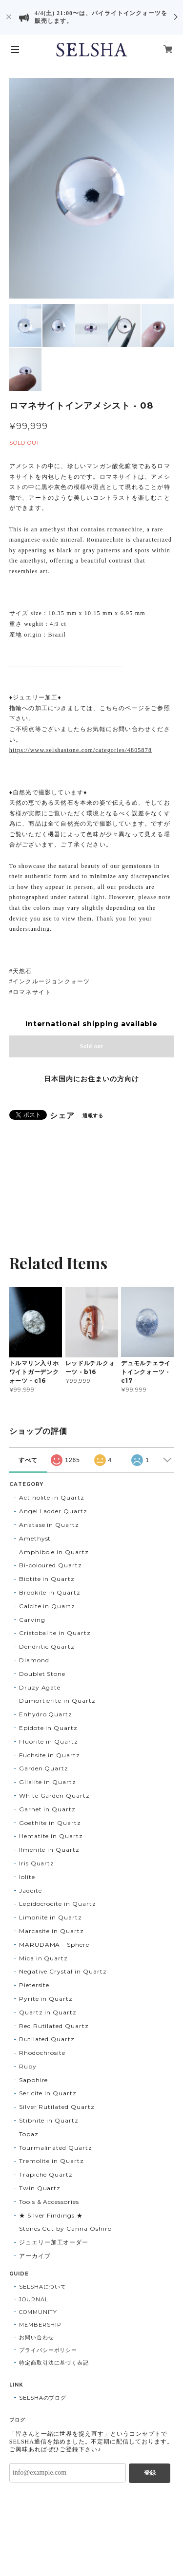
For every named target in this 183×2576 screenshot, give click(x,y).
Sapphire (33, 2080)
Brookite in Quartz (50, 1592)
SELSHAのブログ (43, 2397)
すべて (28, 1460)
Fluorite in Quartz (48, 1741)
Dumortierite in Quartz (57, 1700)
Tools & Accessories (49, 2201)
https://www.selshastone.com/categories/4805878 (80, 750)
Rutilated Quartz (47, 2039)
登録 (150, 2472)
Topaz (29, 2134)
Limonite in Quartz (50, 1917)
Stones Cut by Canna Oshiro (65, 2228)
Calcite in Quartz (47, 1606)
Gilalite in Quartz (47, 1782)
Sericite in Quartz (48, 2093)
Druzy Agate (40, 1687)
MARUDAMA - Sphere (54, 1944)
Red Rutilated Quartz (54, 2026)
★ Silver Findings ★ (51, 2215)
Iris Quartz (37, 1863)
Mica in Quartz (43, 1958)
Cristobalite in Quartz (55, 1632)
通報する (93, 1115)
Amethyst (35, 1538)
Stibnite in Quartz (49, 2120)
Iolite (27, 1876)
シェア (62, 1116)
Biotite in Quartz (47, 1578)
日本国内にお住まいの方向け (91, 1079)
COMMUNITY (38, 2312)
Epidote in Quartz (48, 1727)
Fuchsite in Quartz (49, 1755)
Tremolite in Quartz (51, 2160)
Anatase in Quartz (49, 1524)
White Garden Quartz (54, 1795)
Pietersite (34, 1985)
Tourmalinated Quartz (55, 2147)
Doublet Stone (42, 1673)
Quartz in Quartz (48, 2012)
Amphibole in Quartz (54, 1552)
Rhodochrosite (42, 2052)
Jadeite (30, 1890)
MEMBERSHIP (40, 2324)
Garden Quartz (43, 1768)
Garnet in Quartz (47, 1809)
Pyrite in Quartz (46, 1998)
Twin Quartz (40, 2188)
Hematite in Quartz (51, 1836)
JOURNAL (33, 2299)
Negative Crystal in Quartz (63, 1971)
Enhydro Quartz (45, 1714)
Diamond (34, 1660)
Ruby (28, 2066)
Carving (32, 1619)
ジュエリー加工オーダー (54, 2242)
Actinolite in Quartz (51, 1497)
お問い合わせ (36, 2337)
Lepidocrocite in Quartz (57, 1903)
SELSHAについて (43, 2286)
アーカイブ (35, 2255)
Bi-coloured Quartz (50, 1565)
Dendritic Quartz (47, 1646)
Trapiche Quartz (46, 2174)
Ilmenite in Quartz (49, 1849)
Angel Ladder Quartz (53, 1511)
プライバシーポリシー (48, 2350)
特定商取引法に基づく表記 (54, 2362)
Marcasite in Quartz (51, 1931)
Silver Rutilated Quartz (57, 2106)
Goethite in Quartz (50, 1822)
